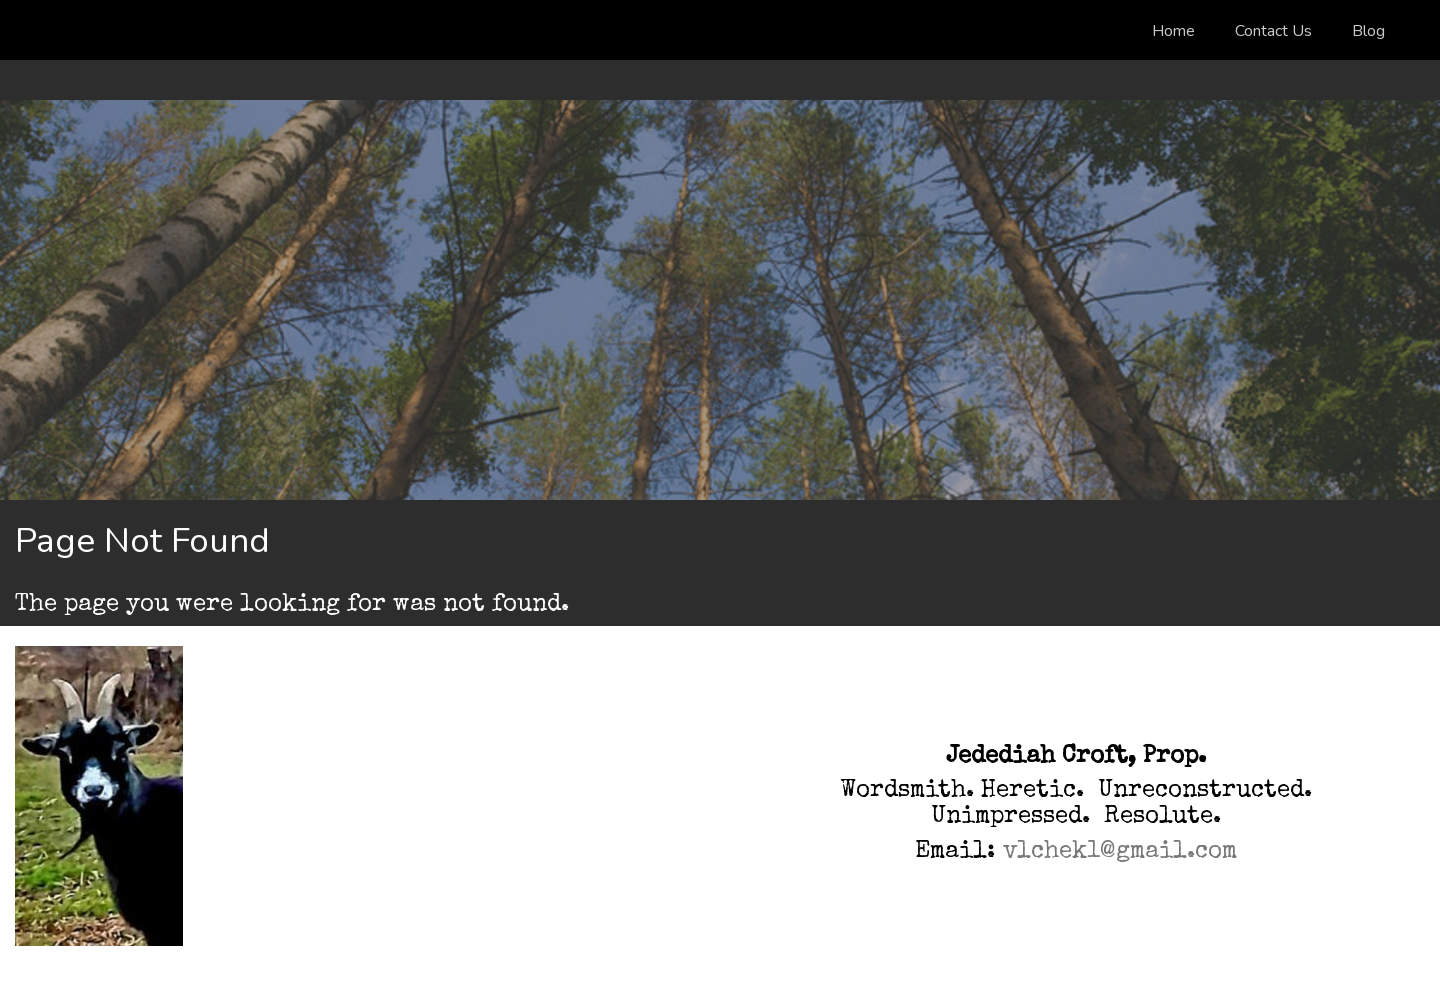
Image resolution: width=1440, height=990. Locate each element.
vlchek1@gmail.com (1119, 852)
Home (1173, 31)
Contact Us (1273, 31)
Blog (1368, 31)
